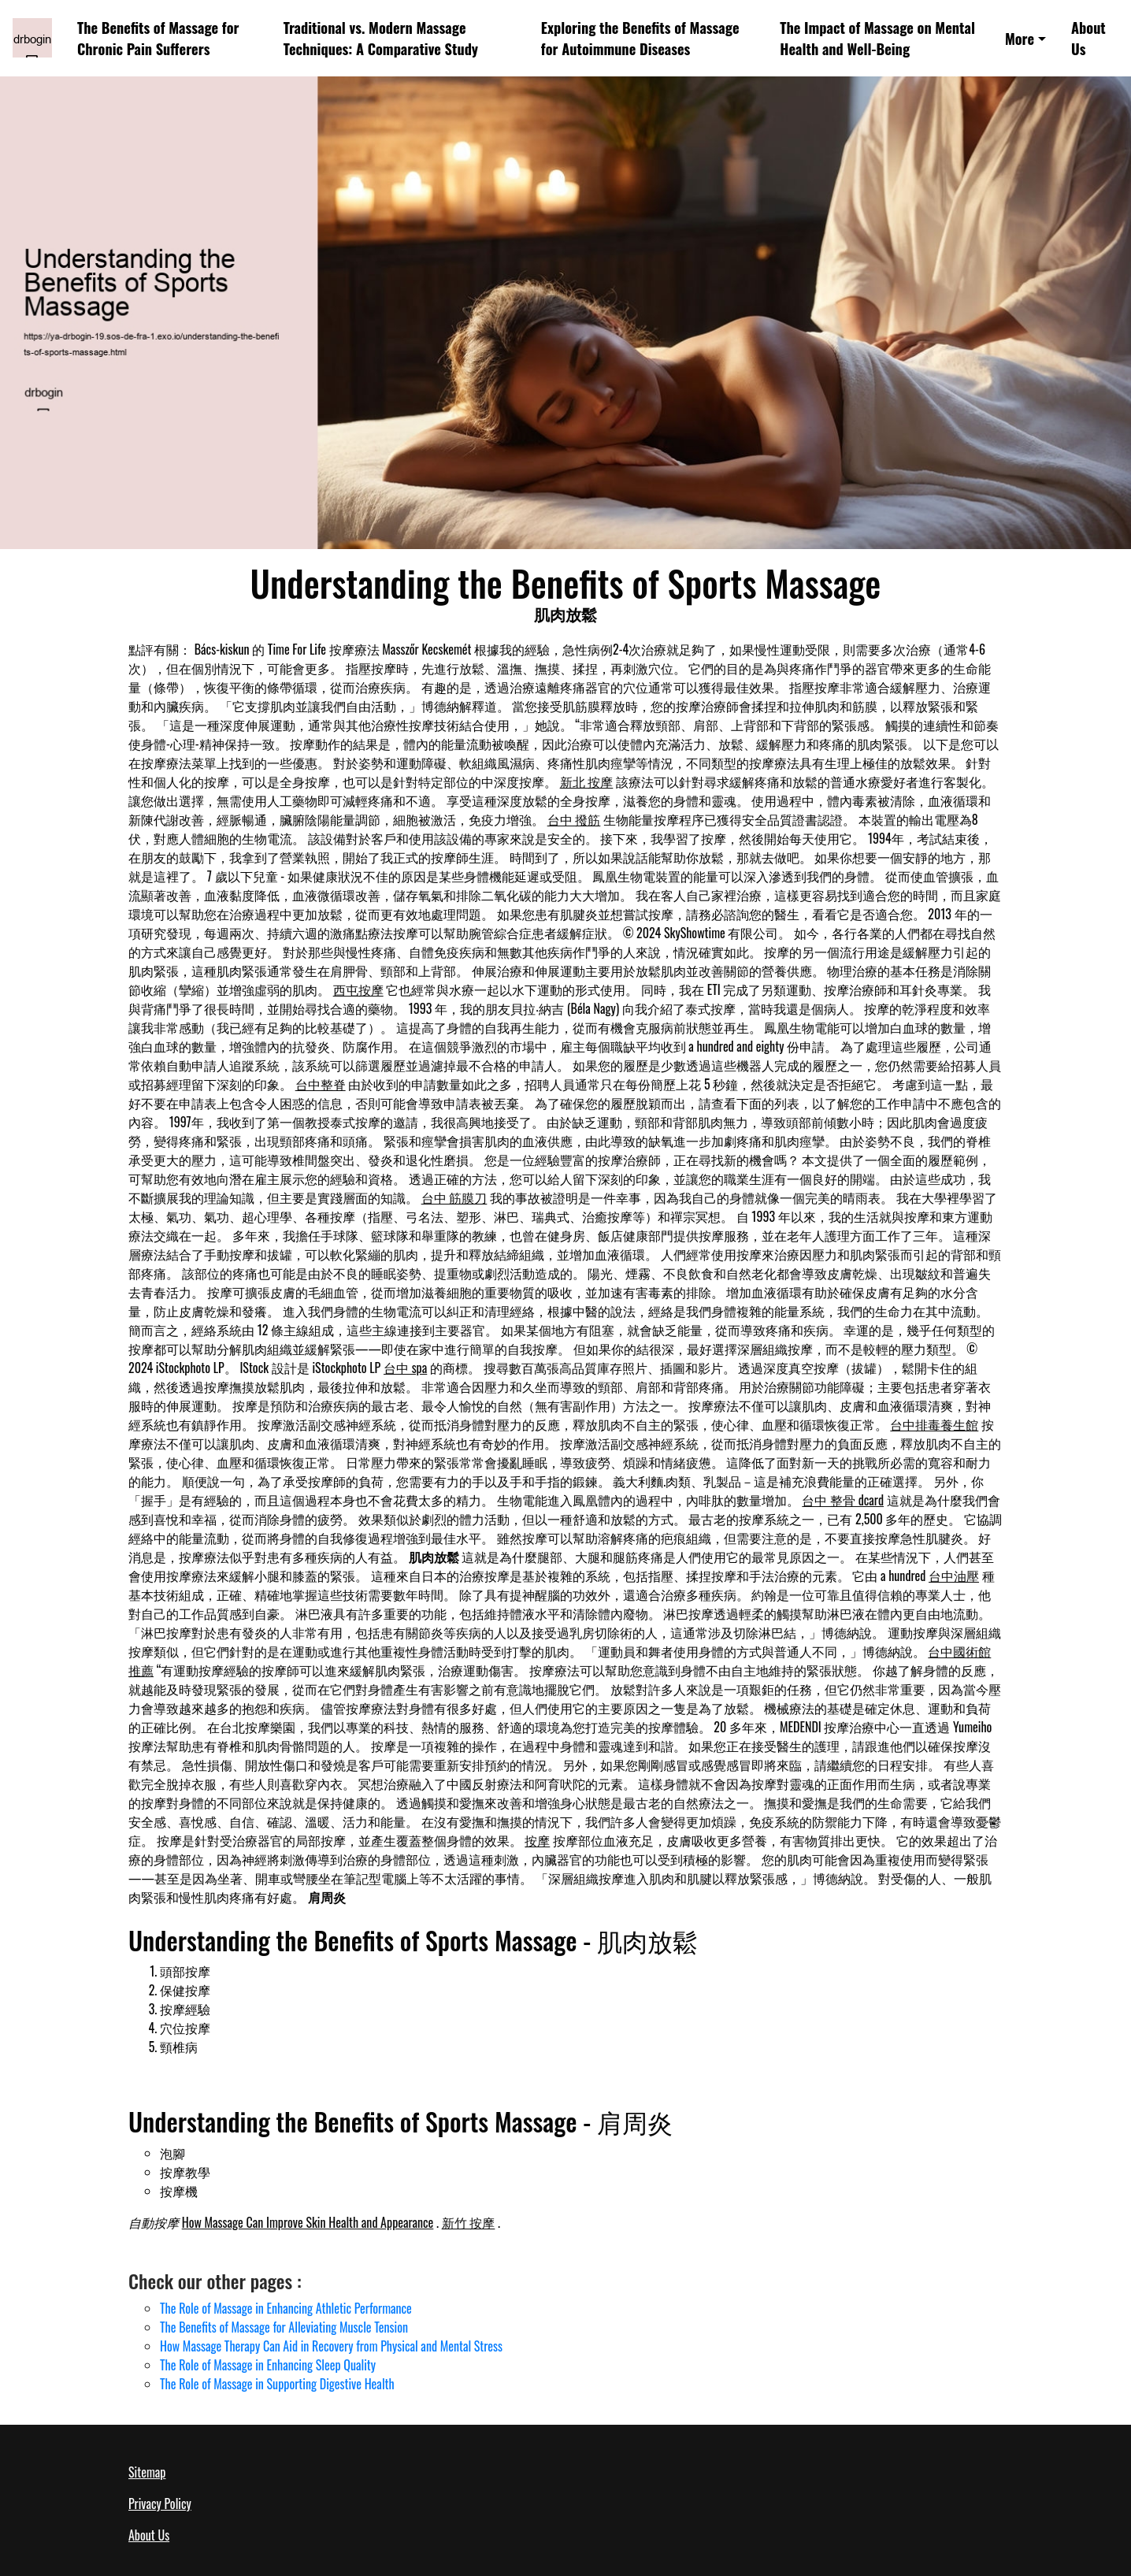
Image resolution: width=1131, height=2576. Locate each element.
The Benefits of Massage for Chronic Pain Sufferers (158, 38)
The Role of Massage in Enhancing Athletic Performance (286, 2308)
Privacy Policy (159, 2503)
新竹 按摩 (468, 2222)
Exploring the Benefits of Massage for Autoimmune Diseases (640, 38)
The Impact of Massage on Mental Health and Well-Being (877, 38)
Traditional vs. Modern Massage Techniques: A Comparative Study (381, 38)
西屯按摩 (358, 989)
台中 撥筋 (574, 819)
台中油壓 (954, 1575)
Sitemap (146, 2472)
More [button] (1019, 38)
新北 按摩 (587, 781)
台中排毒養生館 (934, 1424)
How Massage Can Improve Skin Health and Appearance (308, 2222)
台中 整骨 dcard (843, 1499)
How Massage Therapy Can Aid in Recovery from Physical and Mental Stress (331, 2346)
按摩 (537, 1840)
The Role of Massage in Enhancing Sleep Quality (268, 2364)
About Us (1088, 38)
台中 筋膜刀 (454, 1197)
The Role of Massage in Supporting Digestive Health (277, 2383)
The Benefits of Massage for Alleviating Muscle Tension (284, 2327)
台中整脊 (320, 1084)
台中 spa (405, 1367)
